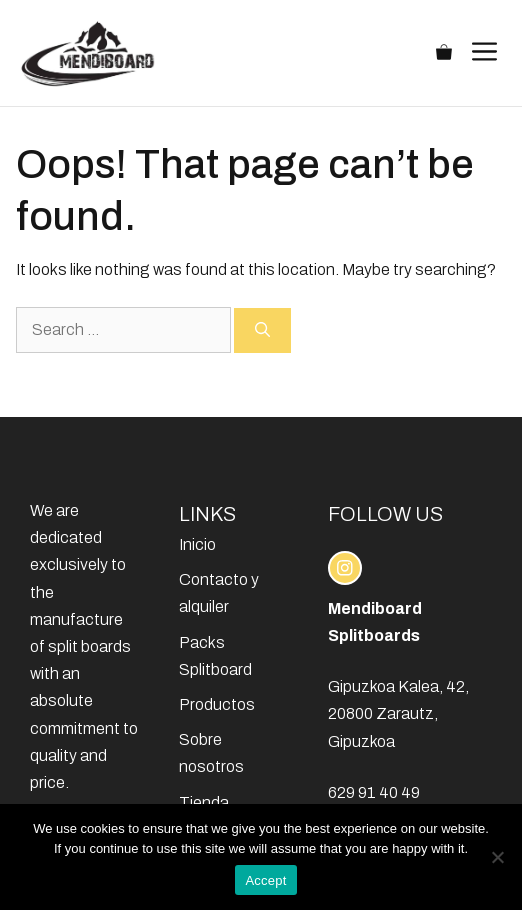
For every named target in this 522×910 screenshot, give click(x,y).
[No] (497, 857)
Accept (265, 880)
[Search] (262, 330)
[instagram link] (345, 568)
